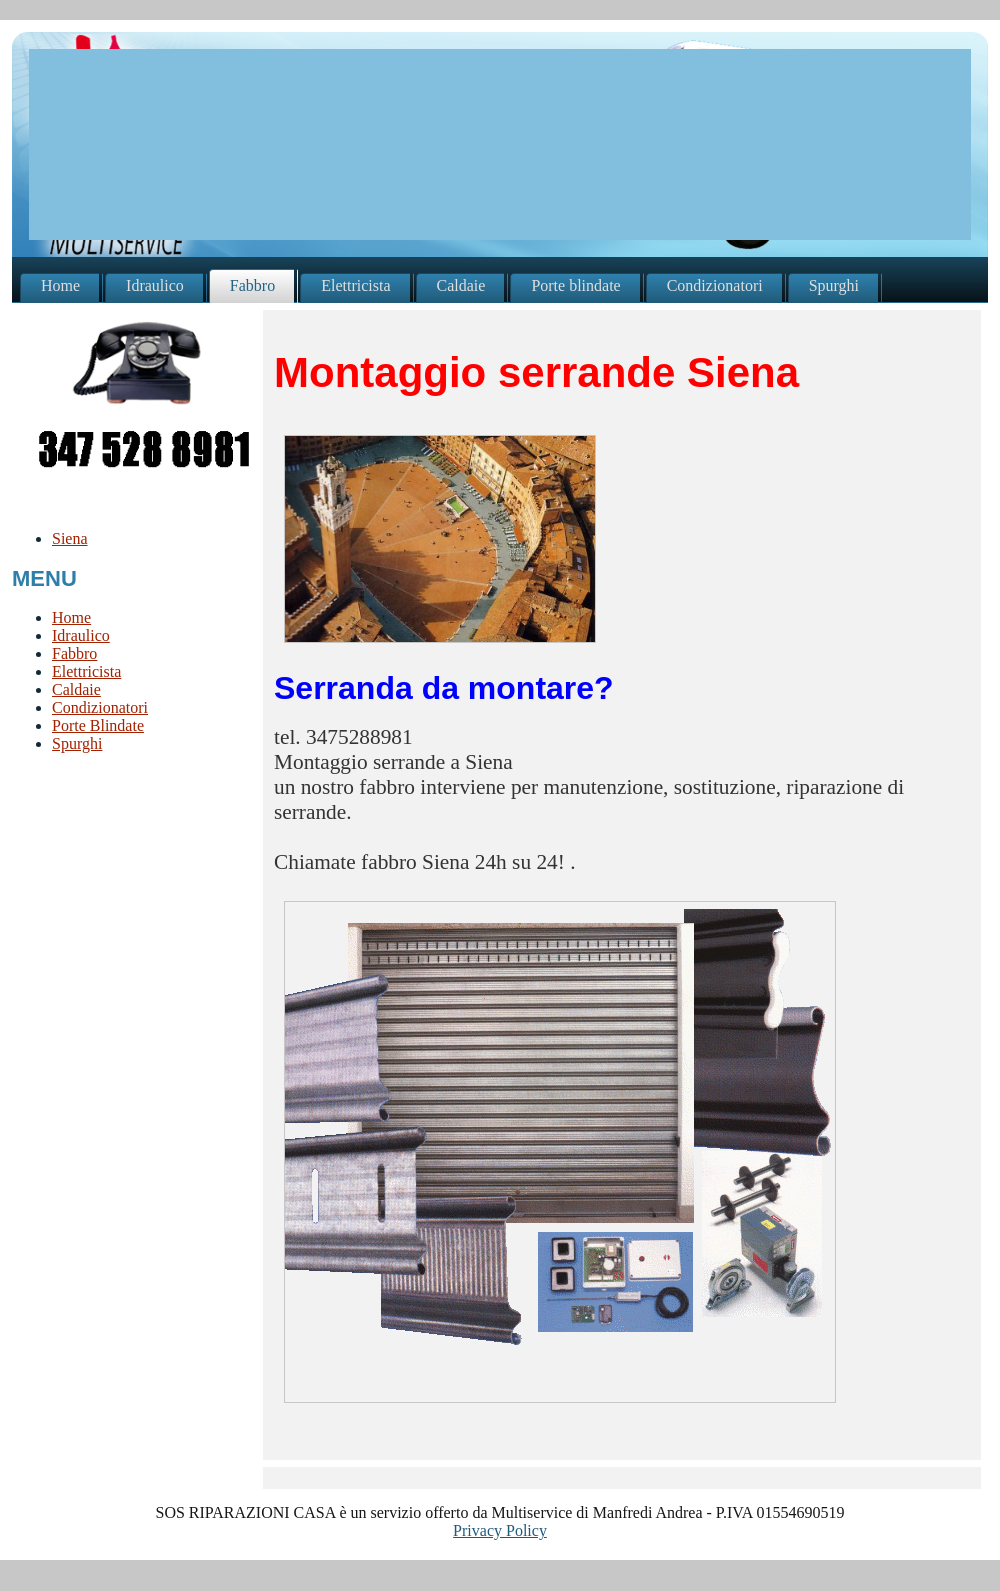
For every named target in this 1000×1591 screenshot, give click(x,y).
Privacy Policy (500, 1530)
